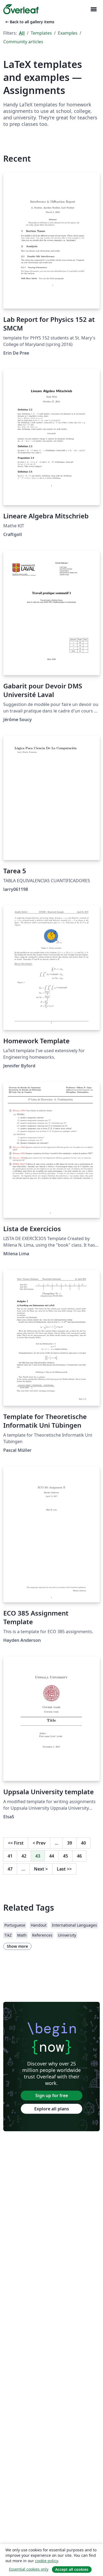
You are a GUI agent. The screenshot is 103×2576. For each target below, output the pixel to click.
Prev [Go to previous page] (39, 1843)
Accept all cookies (71, 2569)
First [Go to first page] (16, 1843)
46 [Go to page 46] (79, 1856)
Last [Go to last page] (64, 1869)
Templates (41, 33)
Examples (67, 33)
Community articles (23, 42)
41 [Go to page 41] (10, 1856)
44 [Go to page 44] (51, 1856)
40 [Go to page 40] (83, 1843)
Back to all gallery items (29, 21)
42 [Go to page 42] (23, 1856)
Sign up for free (51, 2095)
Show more (17, 1946)
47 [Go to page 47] (10, 1869)
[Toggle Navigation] (93, 9)
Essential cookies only (28, 2569)
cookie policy (46, 2560)
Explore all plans (51, 2109)
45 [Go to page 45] (65, 1856)
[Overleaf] (21, 9)
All (22, 33)
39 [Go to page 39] (69, 1843)
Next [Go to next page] (41, 1869)
